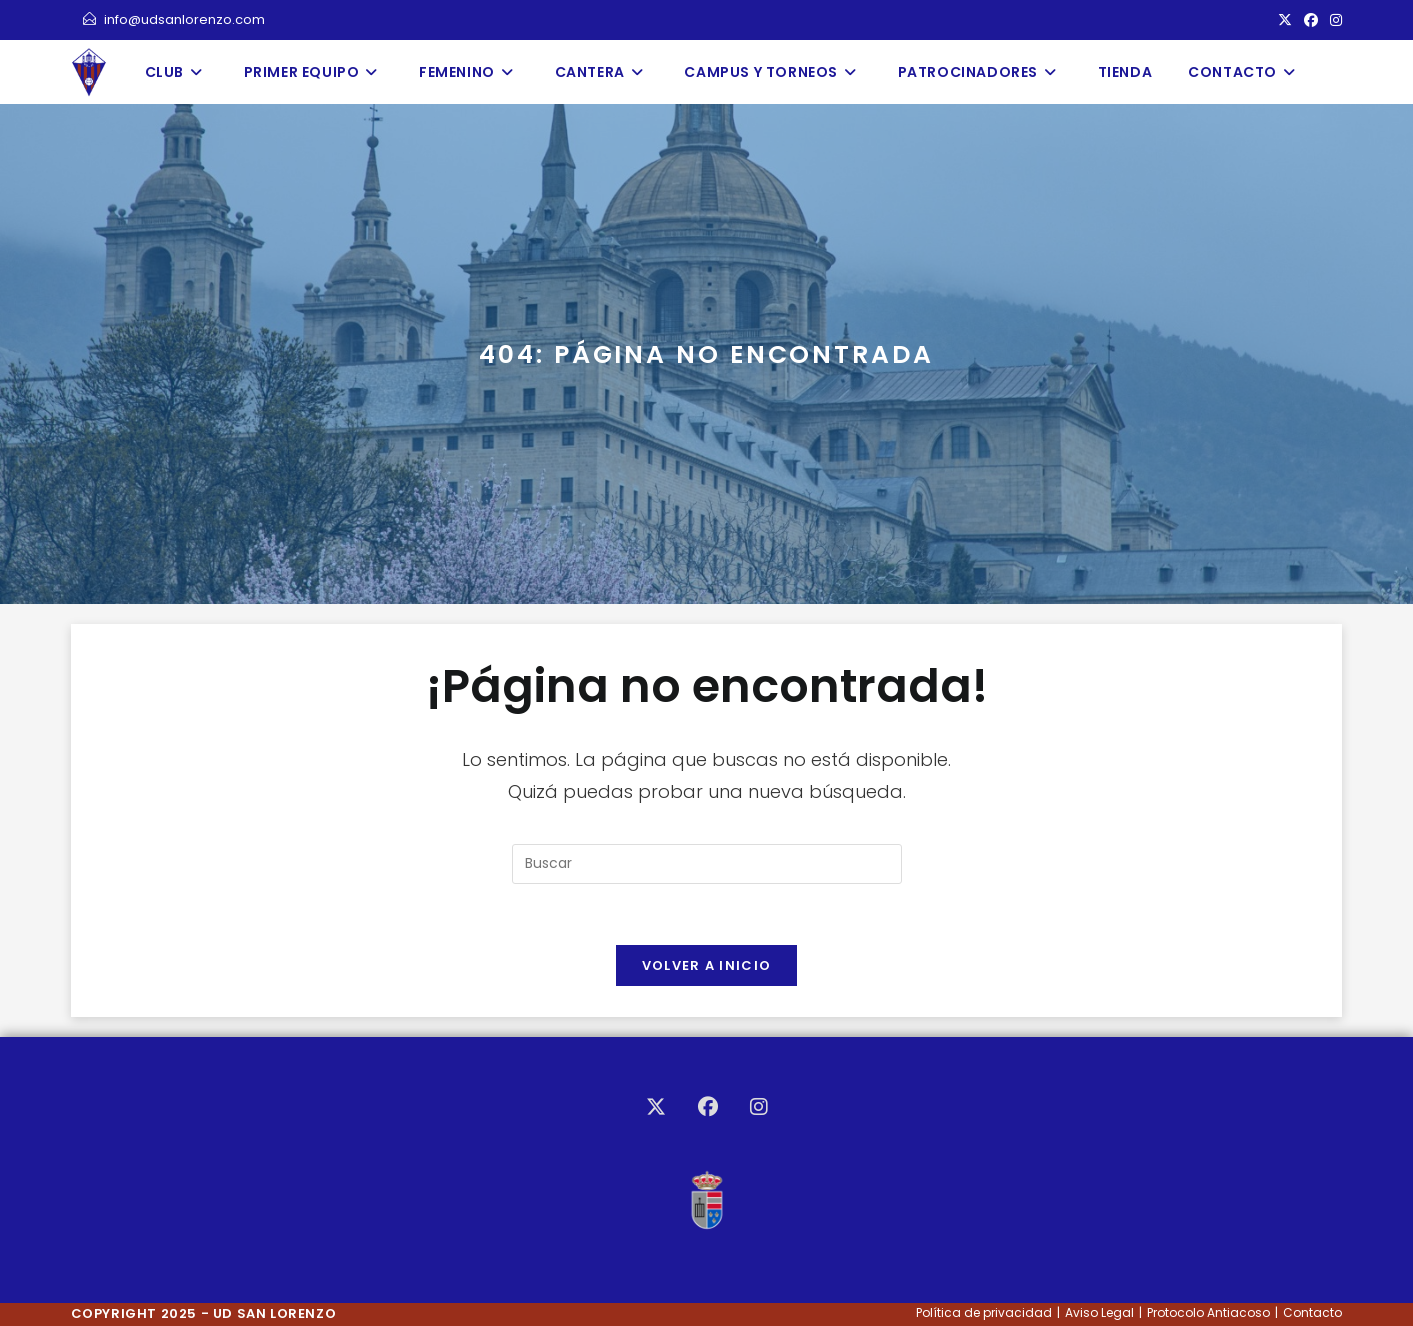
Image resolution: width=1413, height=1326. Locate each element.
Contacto (1312, 1312)
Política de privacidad (984, 1312)
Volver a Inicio (707, 965)
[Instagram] (759, 1107)
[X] (656, 1107)
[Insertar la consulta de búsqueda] (707, 864)
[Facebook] (708, 1107)
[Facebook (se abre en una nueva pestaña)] (1311, 20)
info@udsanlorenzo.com (174, 19)
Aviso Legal (1099, 1312)
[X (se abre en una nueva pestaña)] (1285, 20)
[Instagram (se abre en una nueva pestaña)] (1333, 20)
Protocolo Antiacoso (1208, 1312)
